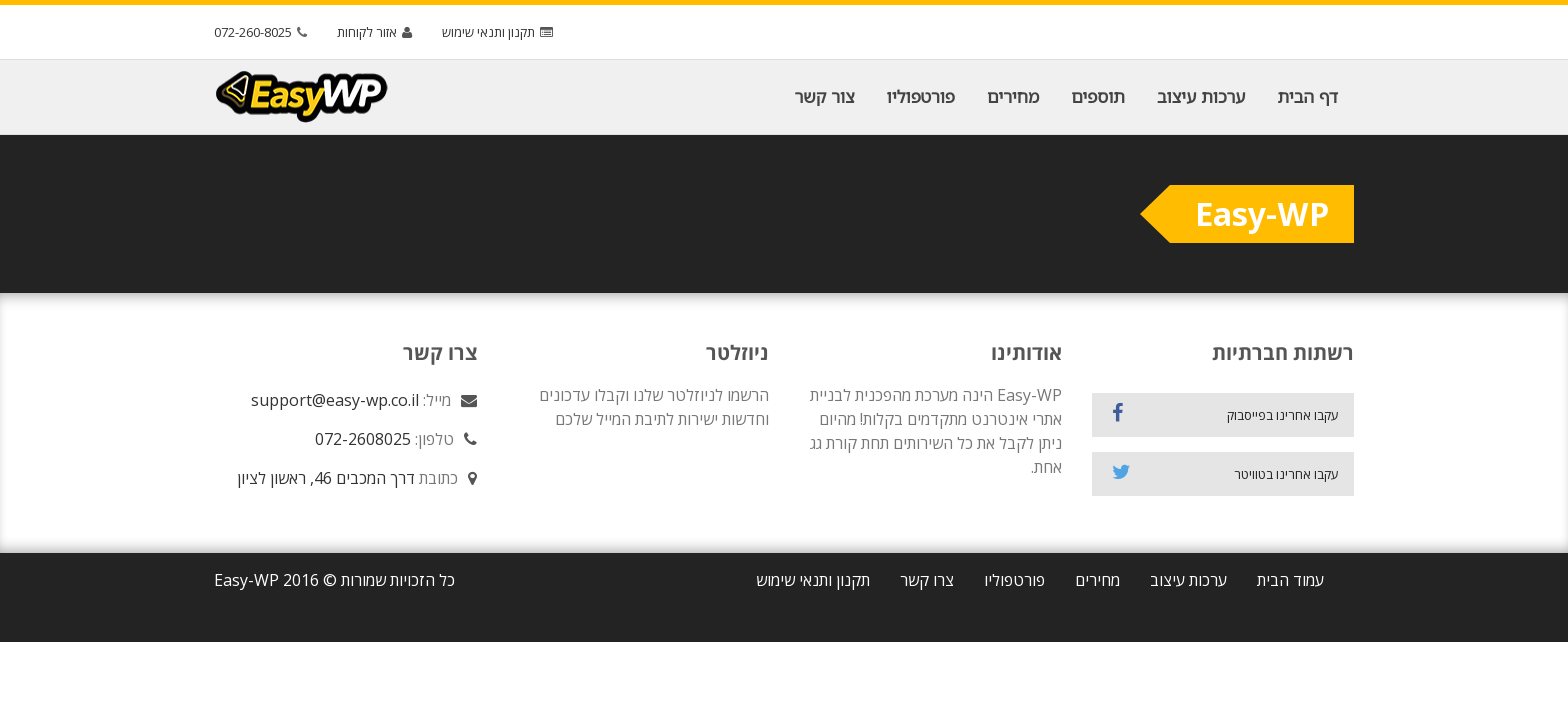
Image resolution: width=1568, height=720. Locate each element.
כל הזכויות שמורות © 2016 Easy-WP (334, 580)
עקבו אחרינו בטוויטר (1226, 472)
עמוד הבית (1290, 580)
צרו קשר (927, 580)
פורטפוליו (921, 96)
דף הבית (1307, 96)
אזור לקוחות (377, 32)
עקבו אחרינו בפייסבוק (1226, 413)
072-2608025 (363, 439)
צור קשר (824, 96)
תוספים (1098, 96)
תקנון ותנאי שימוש (500, 32)
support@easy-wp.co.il (335, 400)
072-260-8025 (263, 32)
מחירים (1013, 96)
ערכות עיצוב (1201, 96)
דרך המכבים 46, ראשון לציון (326, 478)
